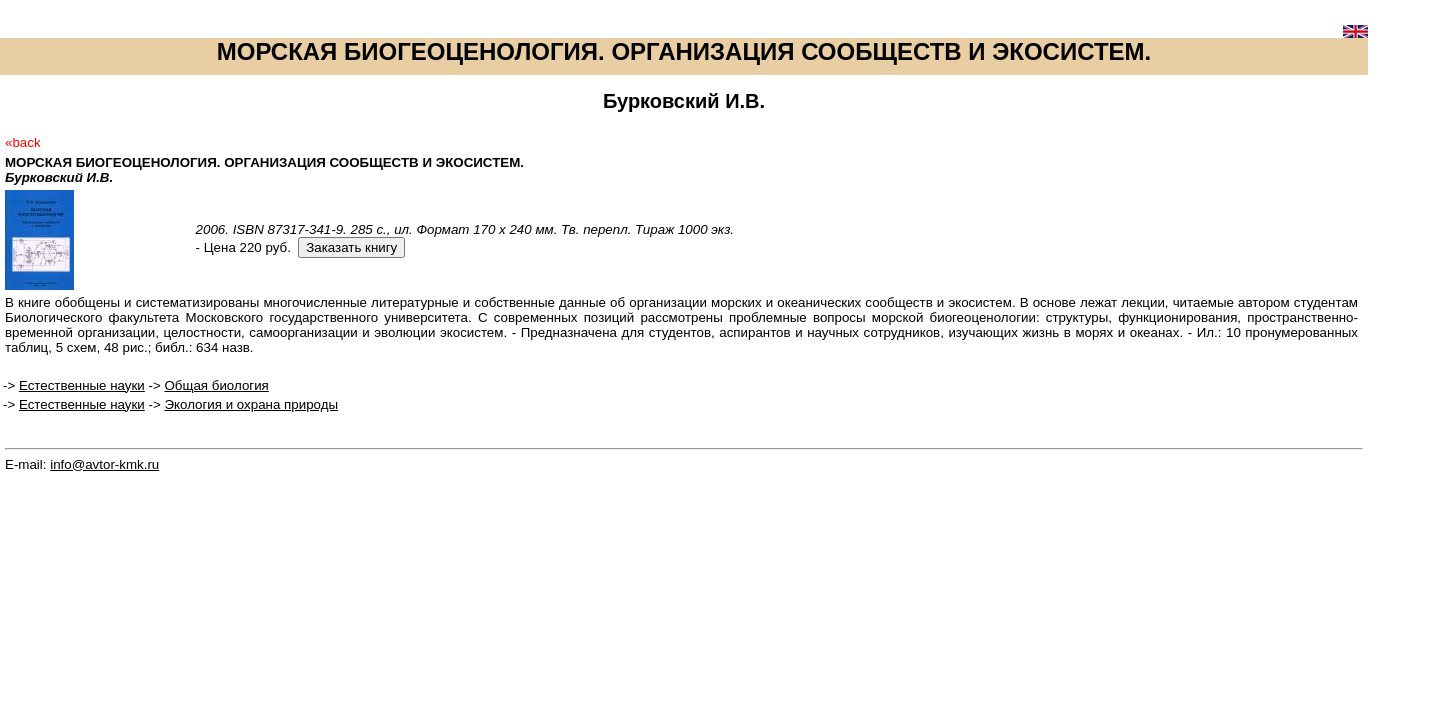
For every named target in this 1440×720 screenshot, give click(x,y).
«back (23, 142)
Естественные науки (82, 385)
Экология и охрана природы (251, 404)
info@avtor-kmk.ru (104, 464)
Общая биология (216, 385)
